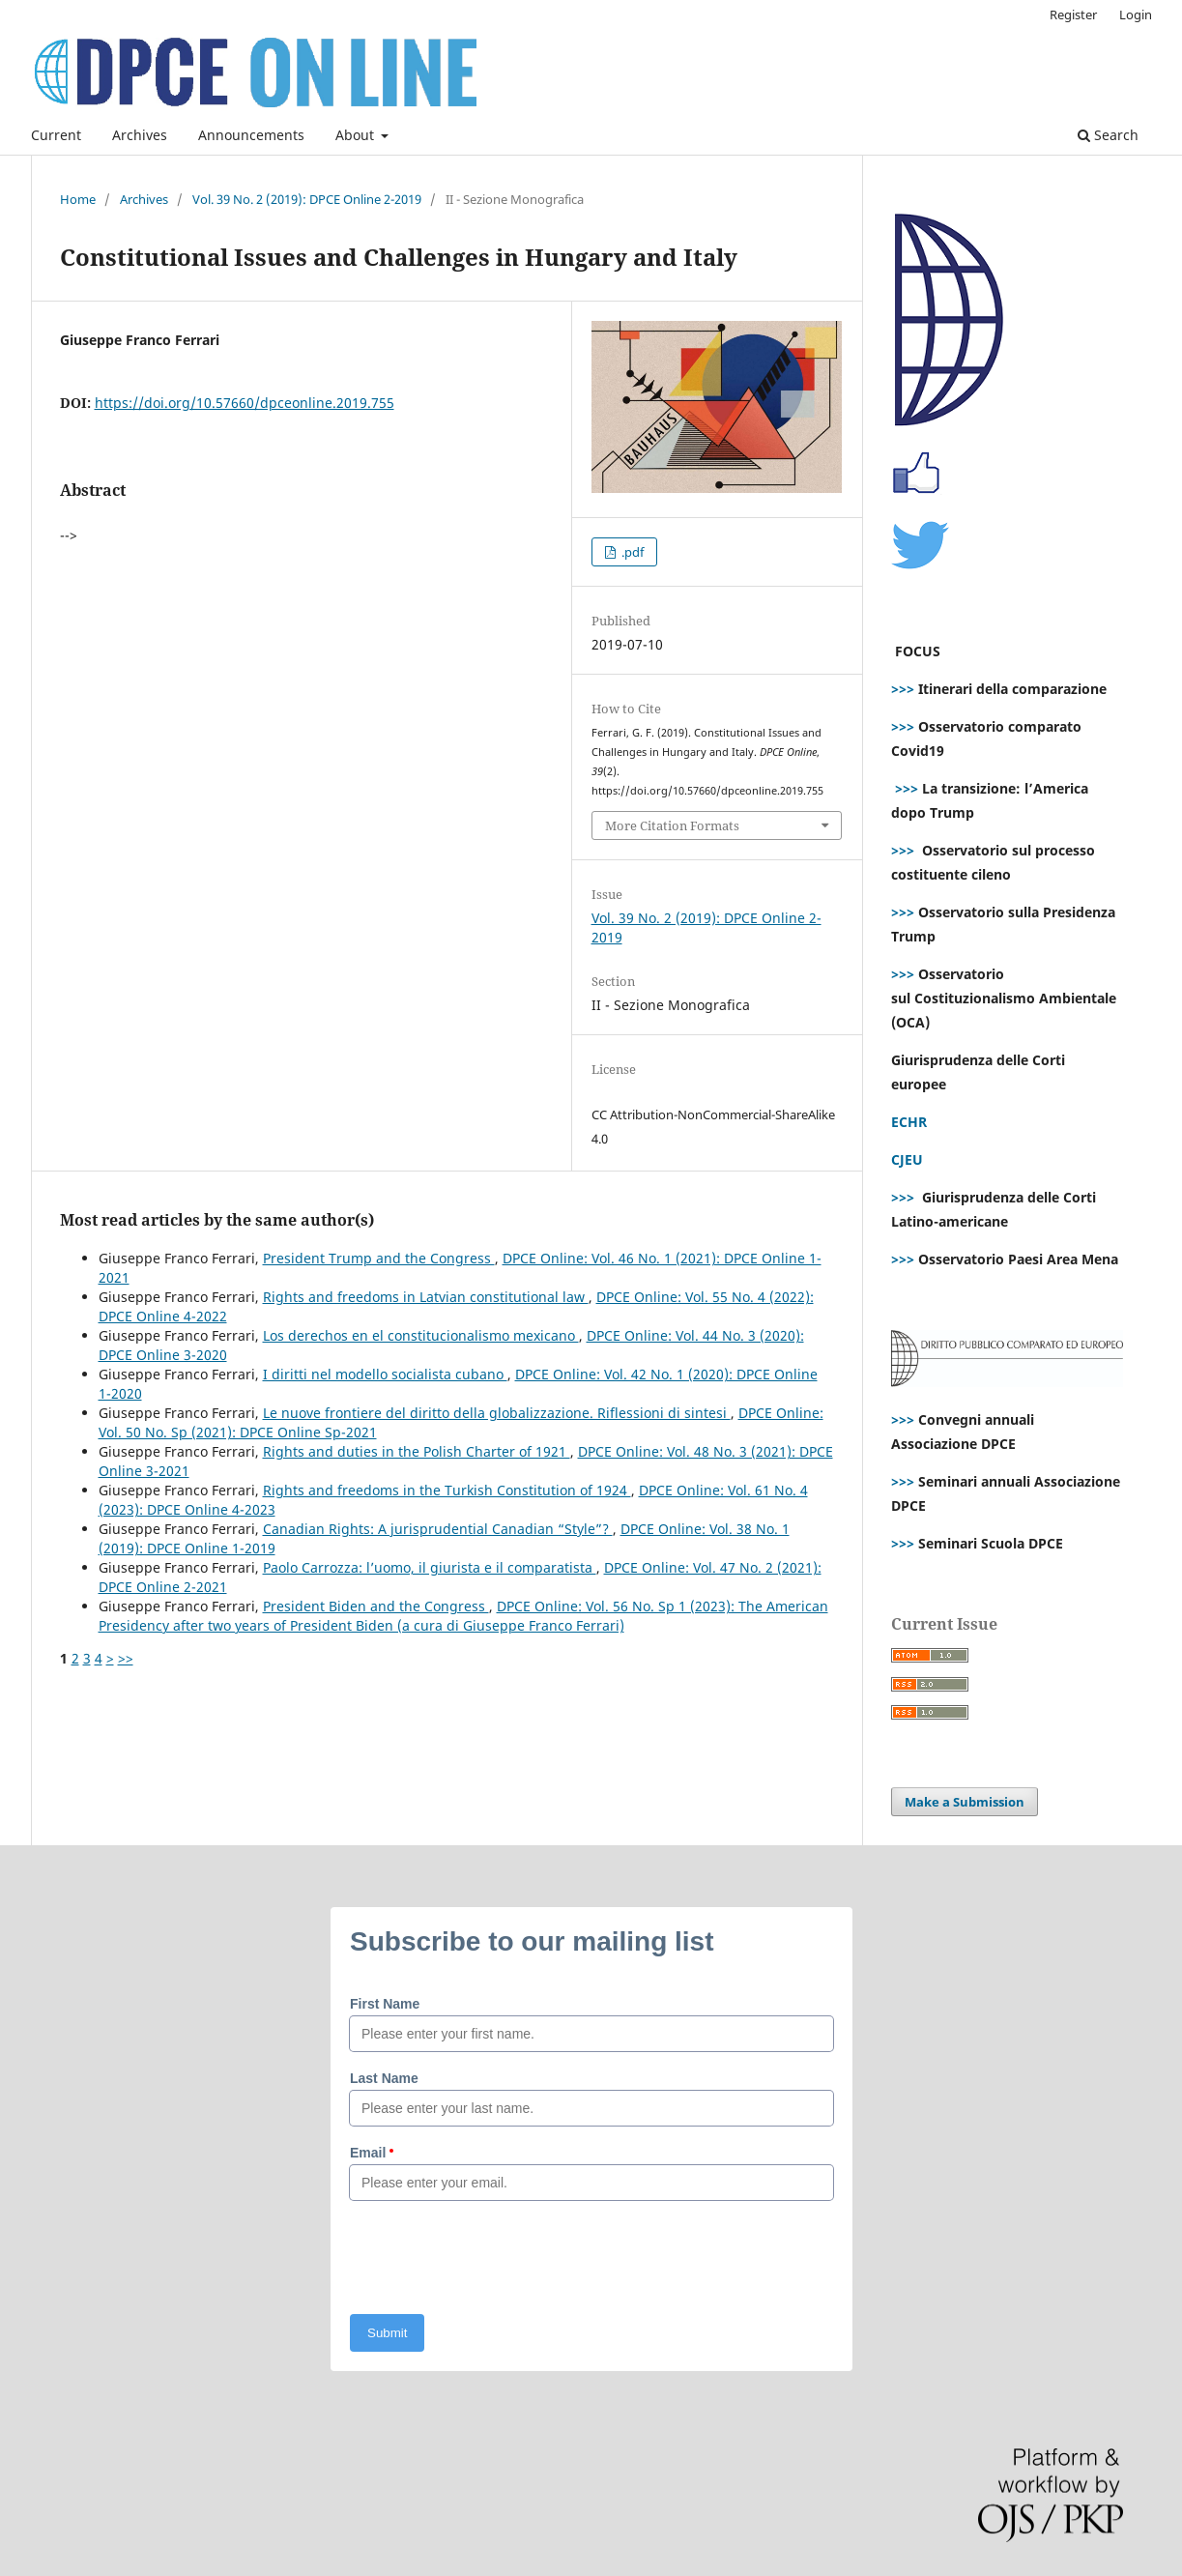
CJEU (907, 1159)
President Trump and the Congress (379, 1258)
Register (1073, 14)
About (356, 135)
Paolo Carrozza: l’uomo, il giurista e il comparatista (429, 1567)
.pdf (631, 552)
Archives (139, 135)
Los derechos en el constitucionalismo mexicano (421, 1335)
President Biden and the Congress (376, 1606)
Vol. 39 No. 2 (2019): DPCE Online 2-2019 (306, 199)
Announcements (251, 135)
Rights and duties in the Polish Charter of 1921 (416, 1451)
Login (1135, 14)
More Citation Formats (672, 825)
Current (56, 135)
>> (125, 1658)
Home (78, 199)
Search (1108, 135)
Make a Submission (964, 1801)
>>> (902, 689)
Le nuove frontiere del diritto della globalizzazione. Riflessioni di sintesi (497, 1413)
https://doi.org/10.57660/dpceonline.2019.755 (244, 402)
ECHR (909, 1122)
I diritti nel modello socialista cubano (385, 1374)
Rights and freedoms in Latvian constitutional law (426, 1297)
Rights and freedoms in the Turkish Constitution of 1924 (447, 1490)
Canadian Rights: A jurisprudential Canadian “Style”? (438, 1529)
